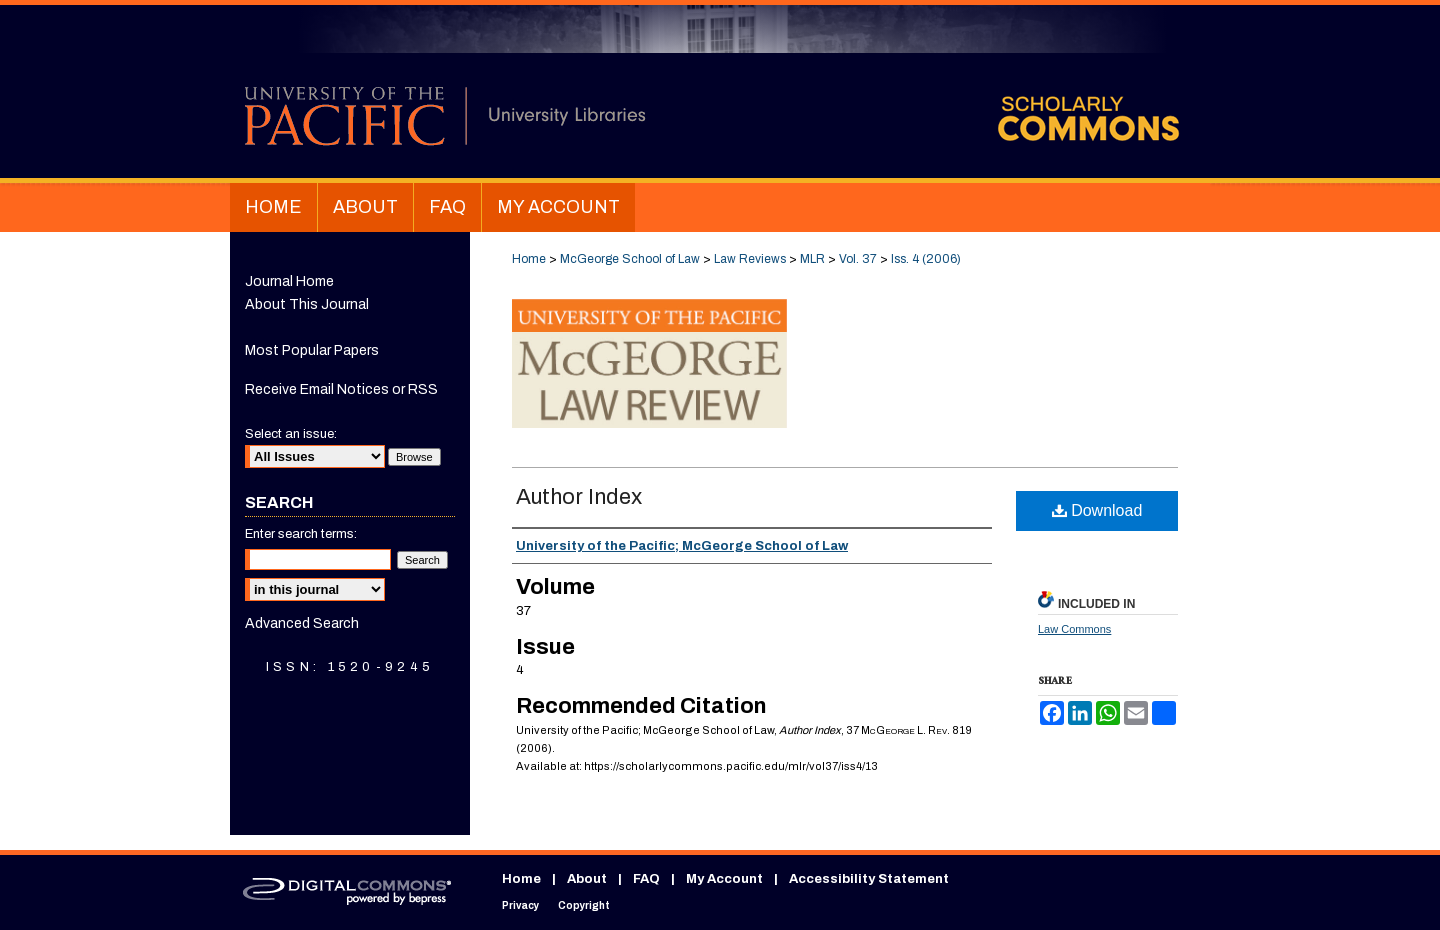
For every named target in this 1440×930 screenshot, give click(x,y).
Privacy (520, 905)
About (587, 879)
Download (1097, 510)
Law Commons (1074, 629)
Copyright (584, 905)
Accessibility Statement (869, 879)
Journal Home (289, 281)
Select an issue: (291, 434)
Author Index (579, 497)
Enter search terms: (301, 534)
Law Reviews (750, 259)
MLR (812, 259)
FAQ (646, 879)
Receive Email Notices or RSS (341, 389)
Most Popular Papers (312, 350)
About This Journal (307, 304)
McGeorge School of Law (630, 259)
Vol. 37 (858, 259)
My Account (724, 879)
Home (529, 259)
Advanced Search (302, 623)
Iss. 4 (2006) (926, 259)
